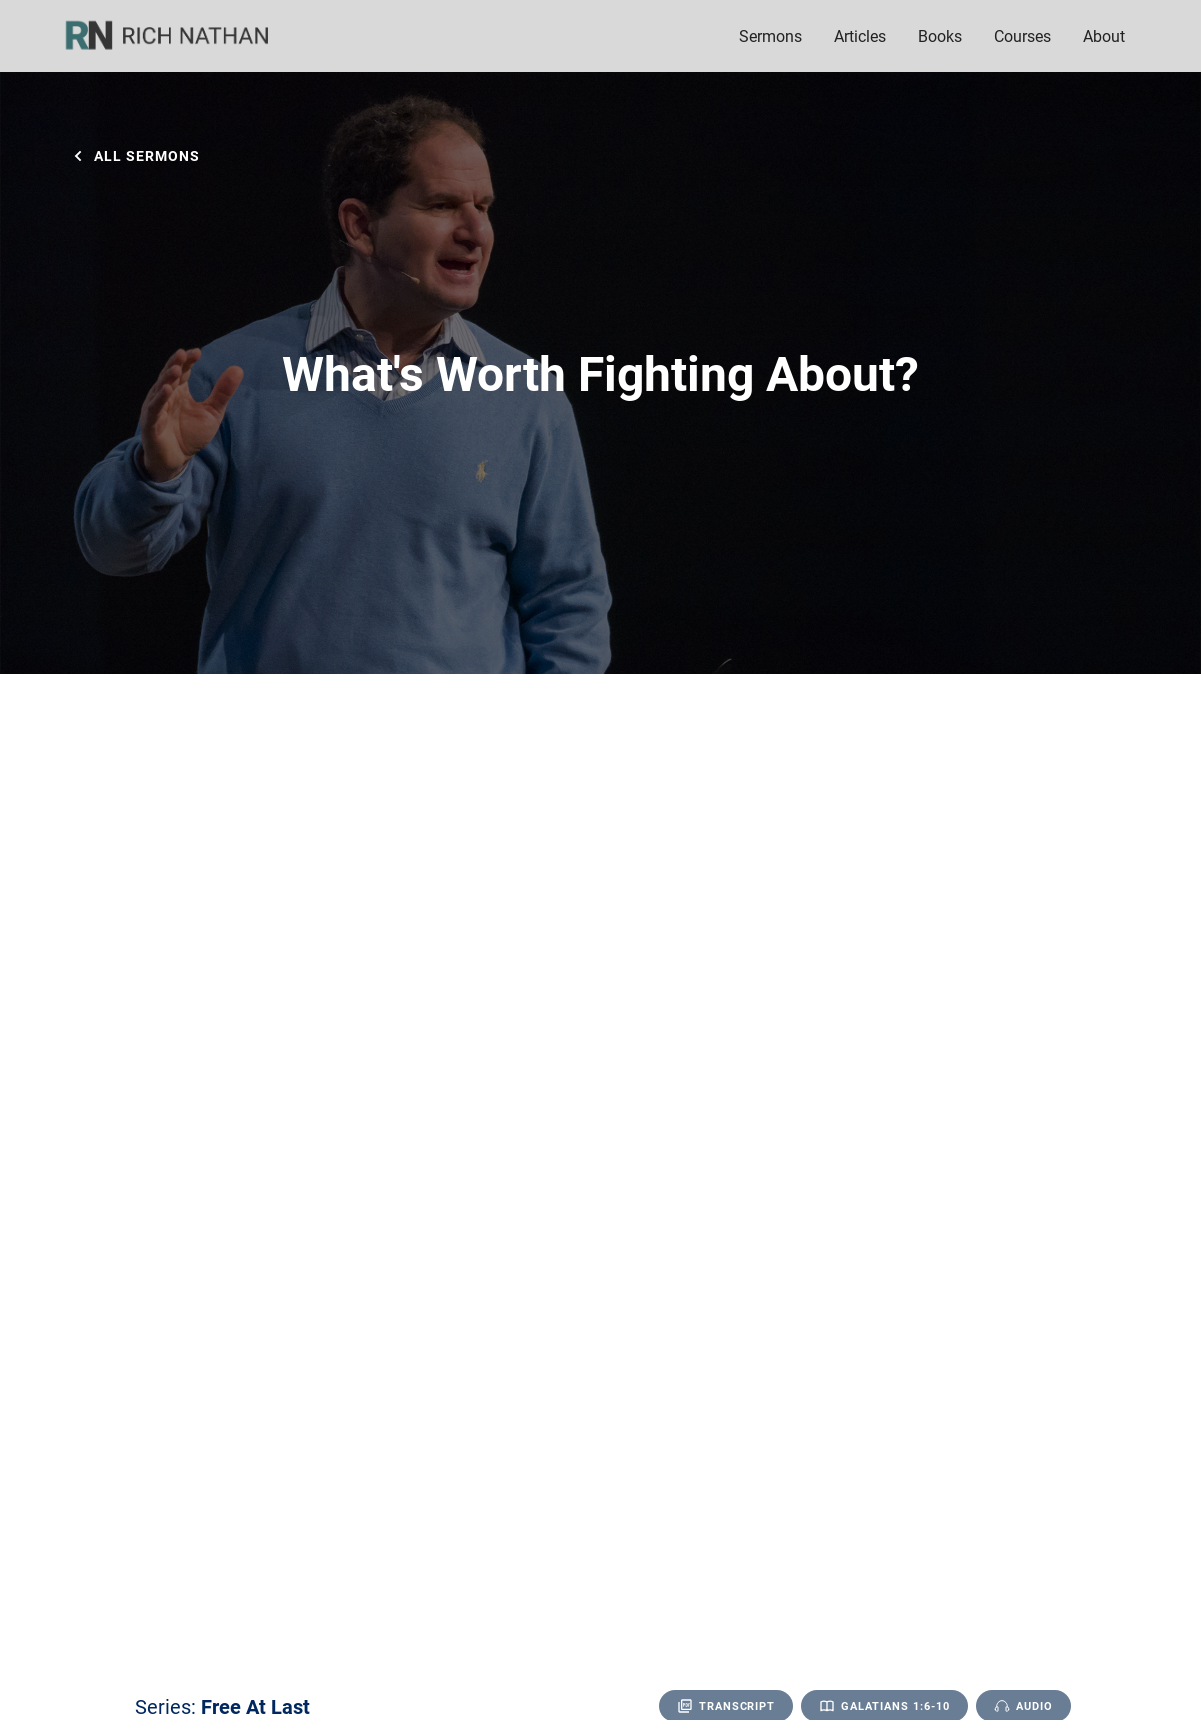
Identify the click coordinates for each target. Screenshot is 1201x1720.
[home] (180, 36)
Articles (860, 35)
